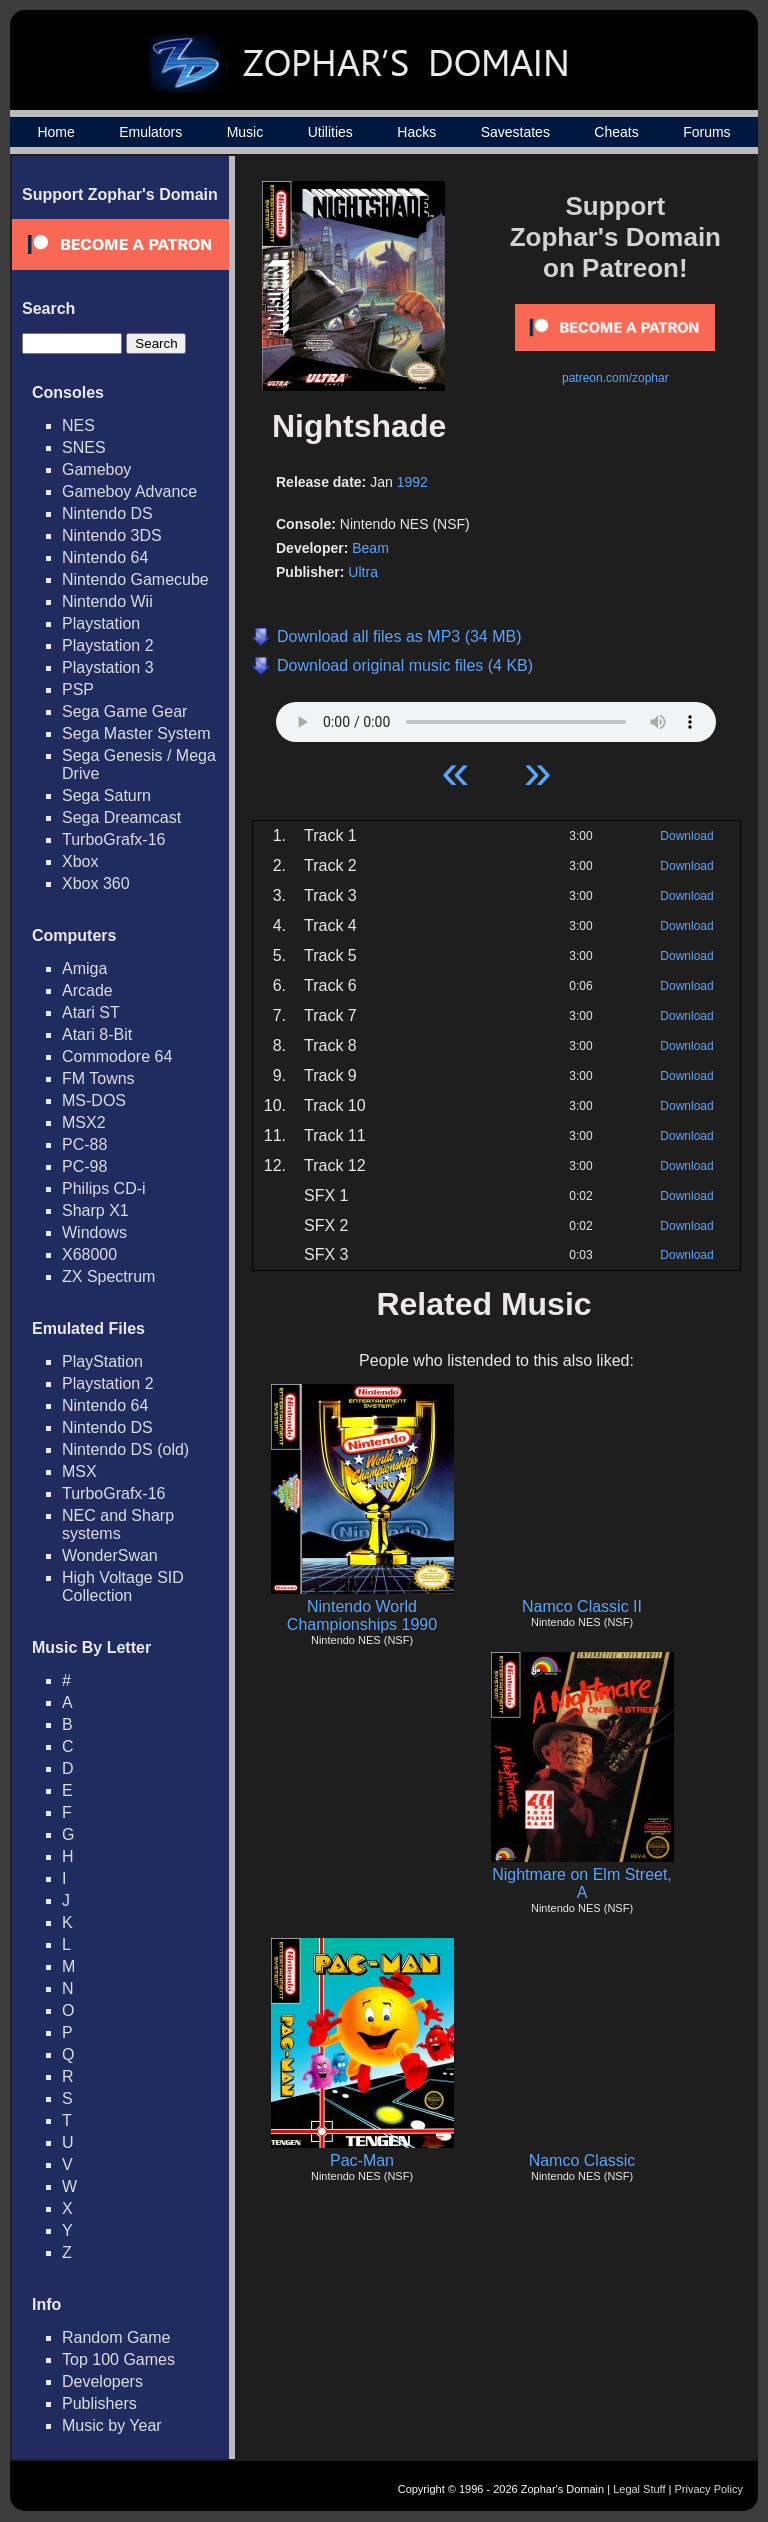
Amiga (84, 968)
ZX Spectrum (108, 1276)
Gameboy (96, 469)
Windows (94, 1232)
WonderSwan (110, 1555)
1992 (412, 482)
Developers (102, 2381)
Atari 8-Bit (97, 1034)
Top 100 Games (118, 2359)
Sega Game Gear (124, 711)
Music (245, 132)
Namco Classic (582, 2160)
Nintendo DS (107, 513)
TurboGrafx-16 (113, 839)
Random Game (116, 2337)
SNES (84, 447)
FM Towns (98, 1078)
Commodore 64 (117, 1056)
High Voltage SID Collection (123, 1586)
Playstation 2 (108, 645)
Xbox (80, 861)
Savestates (515, 132)
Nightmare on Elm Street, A (582, 1883)
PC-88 (84, 1144)
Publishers (99, 2403)
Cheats (616, 132)
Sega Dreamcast (121, 817)
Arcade (87, 990)
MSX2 (84, 1122)
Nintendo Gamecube (135, 579)
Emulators (150, 132)
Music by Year (112, 2425)
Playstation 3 (108, 667)
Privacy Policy (709, 2489)
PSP (78, 689)
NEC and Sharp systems (118, 1524)
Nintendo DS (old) (125, 1449)
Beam (370, 548)
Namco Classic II (582, 1606)
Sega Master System (136, 733)
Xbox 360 (96, 883)
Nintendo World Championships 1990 (362, 1615)
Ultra (363, 572)
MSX (79, 1471)
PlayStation (102, 1361)
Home (55, 132)
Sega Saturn (106, 795)
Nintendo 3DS (112, 535)
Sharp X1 (95, 1210)
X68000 (89, 1254)
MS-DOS (94, 1100)
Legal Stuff (639, 2489)
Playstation (101, 623)
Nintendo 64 (105, 557)
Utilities (330, 132)
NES (78, 425)
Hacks (416, 132)
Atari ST (91, 1012)
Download (686, 836)
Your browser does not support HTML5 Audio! (496, 717)
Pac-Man (362, 2160)
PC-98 (84, 1166)
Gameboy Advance (129, 491)
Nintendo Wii (107, 601)
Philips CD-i (104, 1188)
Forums (706, 132)
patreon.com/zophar (615, 378)
